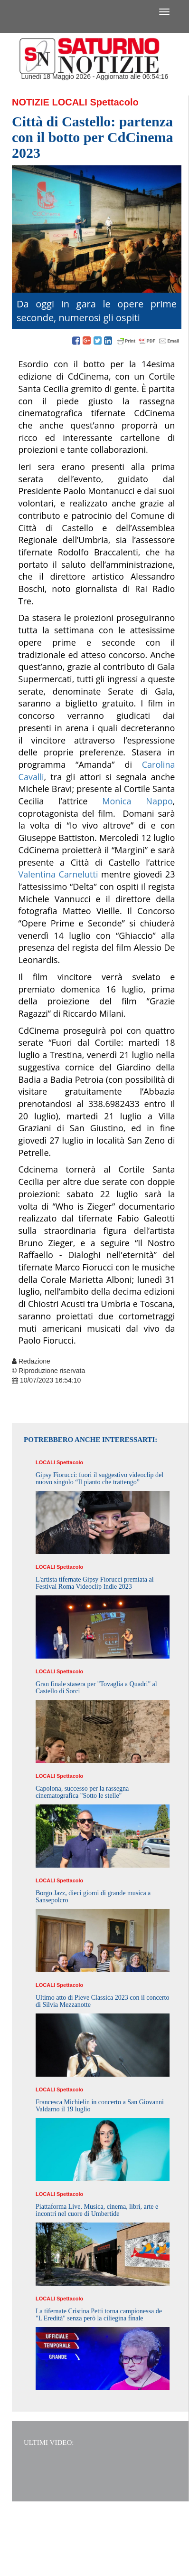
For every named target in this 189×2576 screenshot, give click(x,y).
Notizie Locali (49, 102)
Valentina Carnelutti (58, 874)
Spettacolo (114, 102)
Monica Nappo (137, 801)
